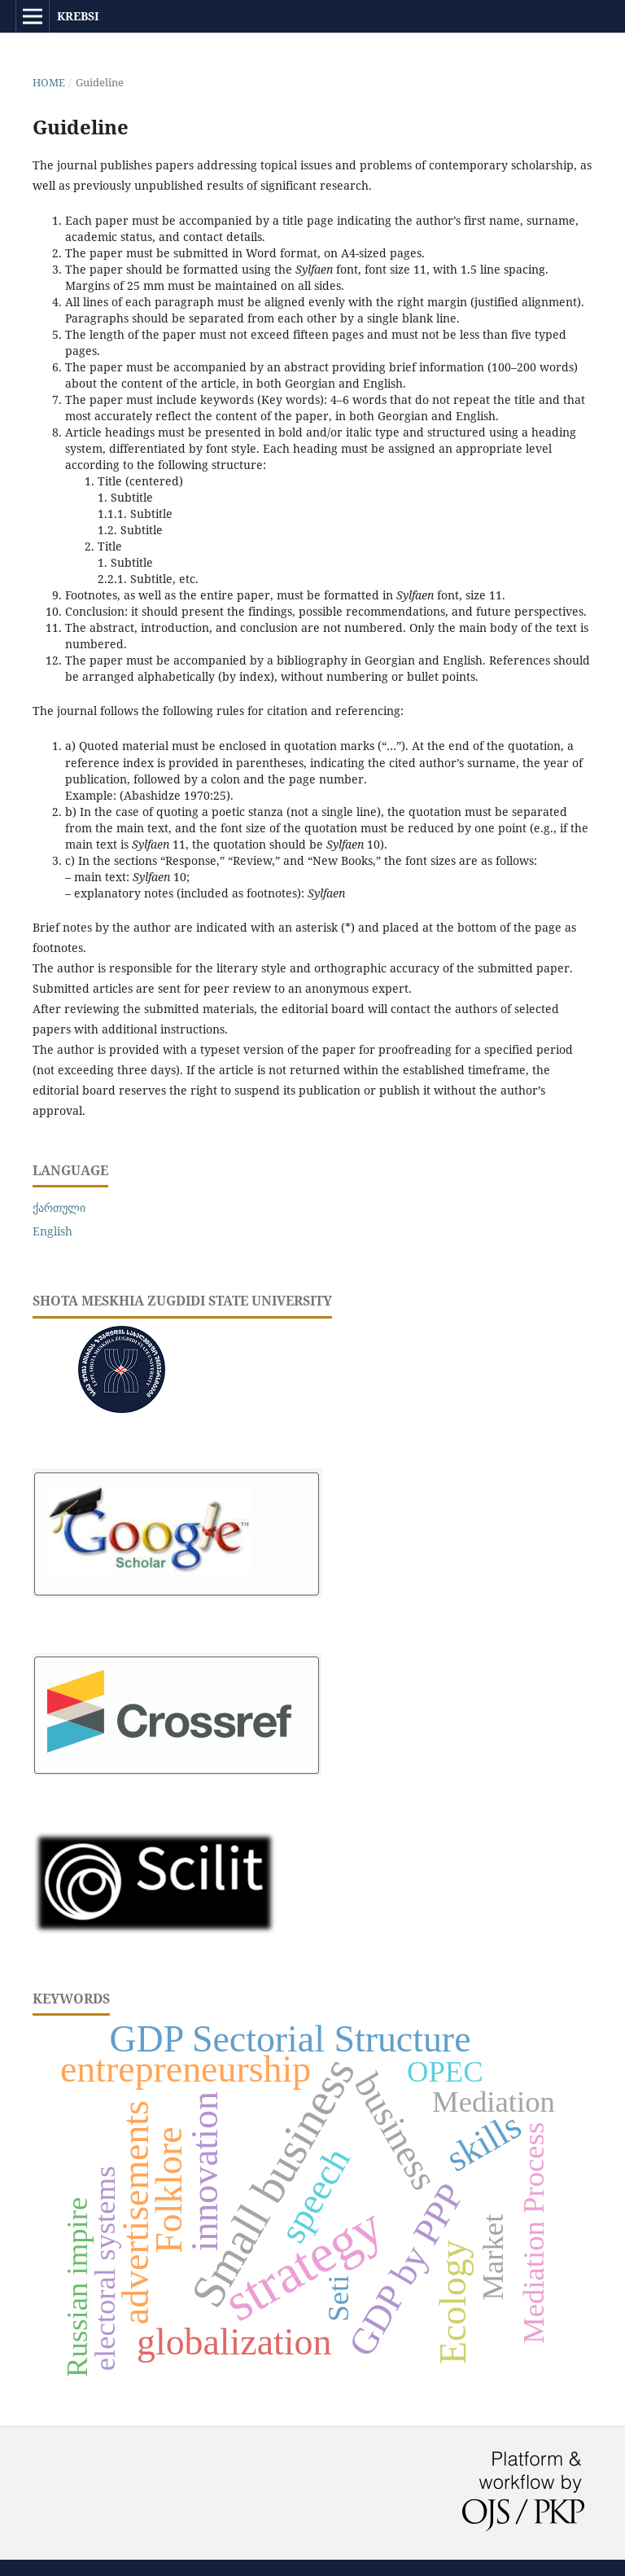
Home (49, 82)
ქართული (59, 1207)
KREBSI (78, 16)
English (52, 1231)
